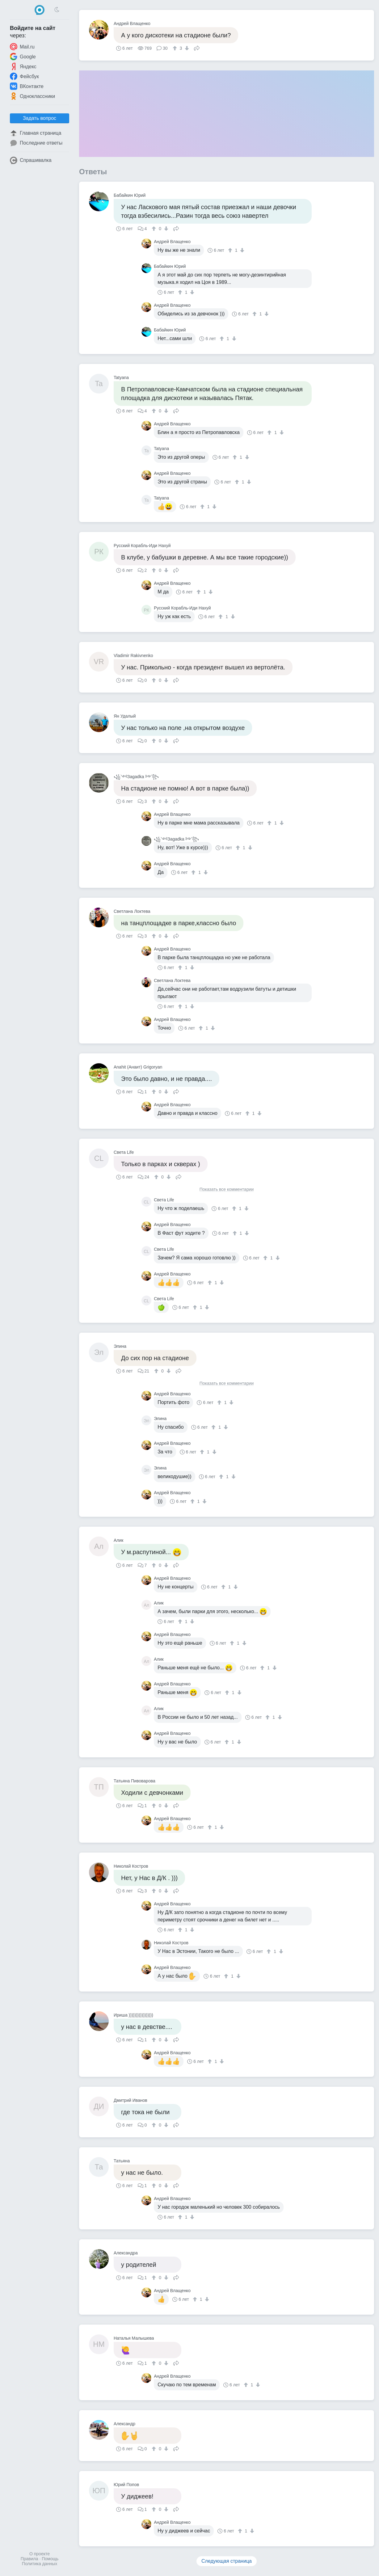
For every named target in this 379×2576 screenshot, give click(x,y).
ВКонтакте (27, 86)
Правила (29, 2558)
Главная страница (35, 133)
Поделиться (197, 47)
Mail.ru (22, 46)
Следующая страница (226, 2561)
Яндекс (23, 66)
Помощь (50, 2558)
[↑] (176, 48)
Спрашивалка (31, 160)
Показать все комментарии (227, 1189)
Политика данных (39, 2563)
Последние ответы (36, 143)
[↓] (186, 48)
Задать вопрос (39, 118)
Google (23, 56)
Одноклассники (32, 96)
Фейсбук (24, 76)
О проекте (39, 2553)
